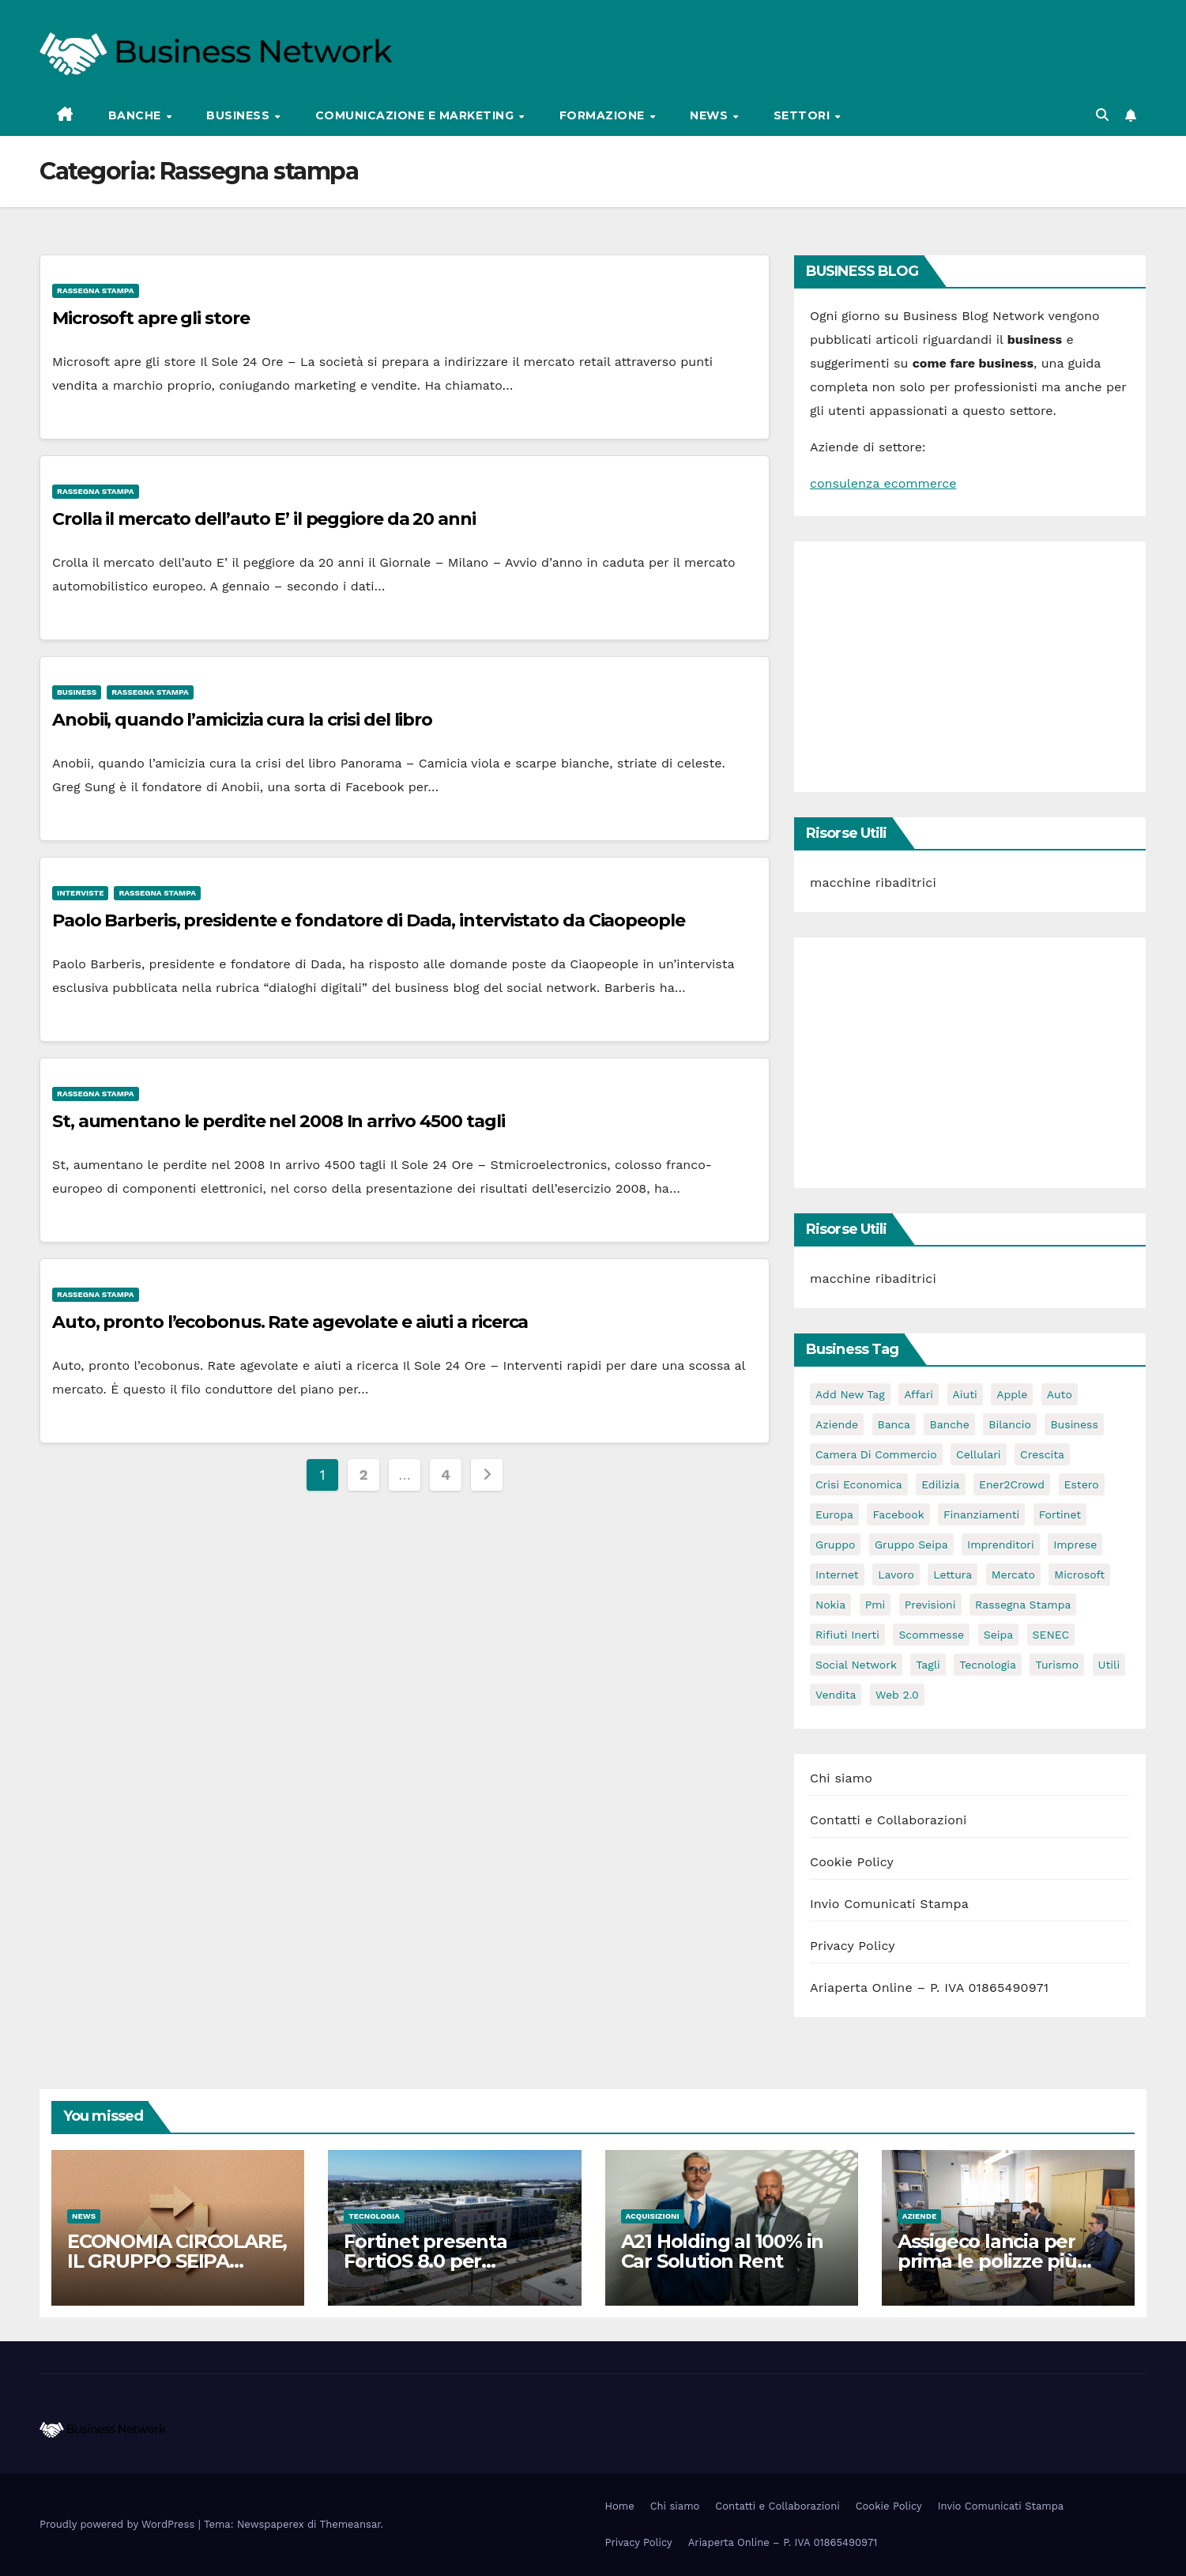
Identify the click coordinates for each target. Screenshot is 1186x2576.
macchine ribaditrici (873, 882)
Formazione (604, 115)
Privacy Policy (852, 1945)
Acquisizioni (653, 2216)
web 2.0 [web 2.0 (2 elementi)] (897, 1694)
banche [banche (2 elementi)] (949, 1424)
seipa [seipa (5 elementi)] (998, 1634)
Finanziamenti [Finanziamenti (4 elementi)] (981, 1514)
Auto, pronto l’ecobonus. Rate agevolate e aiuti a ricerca (290, 1322)
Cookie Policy (852, 1861)
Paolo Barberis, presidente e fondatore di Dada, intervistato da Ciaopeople (368, 920)
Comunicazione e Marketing (416, 115)
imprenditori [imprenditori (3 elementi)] (1000, 1544)
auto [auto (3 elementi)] (1059, 1394)
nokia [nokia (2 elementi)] (830, 1604)
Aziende (919, 2216)
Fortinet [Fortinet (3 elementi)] (1060, 1514)
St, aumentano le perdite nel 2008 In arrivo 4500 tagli (278, 1121)
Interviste (80, 892)
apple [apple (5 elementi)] (1011, 1394)
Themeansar (350, 2524)
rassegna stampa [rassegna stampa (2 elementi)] (1023, 1604)
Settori (804, 115)
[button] (1102, 115)
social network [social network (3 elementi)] (856, 1664)
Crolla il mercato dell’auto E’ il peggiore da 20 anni (264, 519)
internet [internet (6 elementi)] (837, 1574)
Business (239, 115)
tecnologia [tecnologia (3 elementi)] (987, 1664)
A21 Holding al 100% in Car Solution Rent (722, 2251)
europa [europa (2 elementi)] (834, 1514)
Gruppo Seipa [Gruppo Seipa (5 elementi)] (911, 1544)
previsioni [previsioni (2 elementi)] (930, 1604)
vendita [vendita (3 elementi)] (835, 1694)
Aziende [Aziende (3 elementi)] (836, 1424)
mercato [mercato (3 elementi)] (1013, 1574)
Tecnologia (374, 2216)
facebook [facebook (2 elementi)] (898, 1514)
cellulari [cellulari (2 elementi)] (978, 1454)
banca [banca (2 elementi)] (894, 1424)
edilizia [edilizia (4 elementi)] (940, 1484)
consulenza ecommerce (883, 483)
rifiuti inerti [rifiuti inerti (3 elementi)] (847, 1634)
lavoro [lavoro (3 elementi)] (896, 1574)
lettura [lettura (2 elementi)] (952, 1574)
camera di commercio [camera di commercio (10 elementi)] (876, 1454)
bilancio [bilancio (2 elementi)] (1009, 1424)
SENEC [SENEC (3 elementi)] (1051, 1634)
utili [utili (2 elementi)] (1109, 1664)
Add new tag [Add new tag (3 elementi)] (850, 1394)
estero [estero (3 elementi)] (1081, 1484)
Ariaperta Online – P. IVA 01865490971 (929, 1987)
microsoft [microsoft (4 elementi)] (1079, 1574)
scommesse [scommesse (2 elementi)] (931, 1634)
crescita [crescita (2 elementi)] (1042, 1454)
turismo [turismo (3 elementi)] (1057, 1664)
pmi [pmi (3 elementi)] (875, 1604)
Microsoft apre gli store (151, 318)
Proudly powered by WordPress (119, 2524)
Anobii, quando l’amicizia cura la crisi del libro (242, 719)
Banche (136, 115)
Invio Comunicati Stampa (889, 1903)
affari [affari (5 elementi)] (918, 1394)
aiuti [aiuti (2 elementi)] (965, 1394)
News (711, 115)
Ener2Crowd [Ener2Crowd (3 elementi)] (1012, 1484)
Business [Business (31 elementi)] (1074, 1424)
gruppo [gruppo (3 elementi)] (835, 1544)
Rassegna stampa (95, 290)
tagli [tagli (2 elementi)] (927, 1664)
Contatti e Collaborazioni (888, 1819)
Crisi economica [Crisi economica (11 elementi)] (858, 1484)
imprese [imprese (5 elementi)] (1075, 1544)
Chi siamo (841, 1778)
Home (619, 2506)
